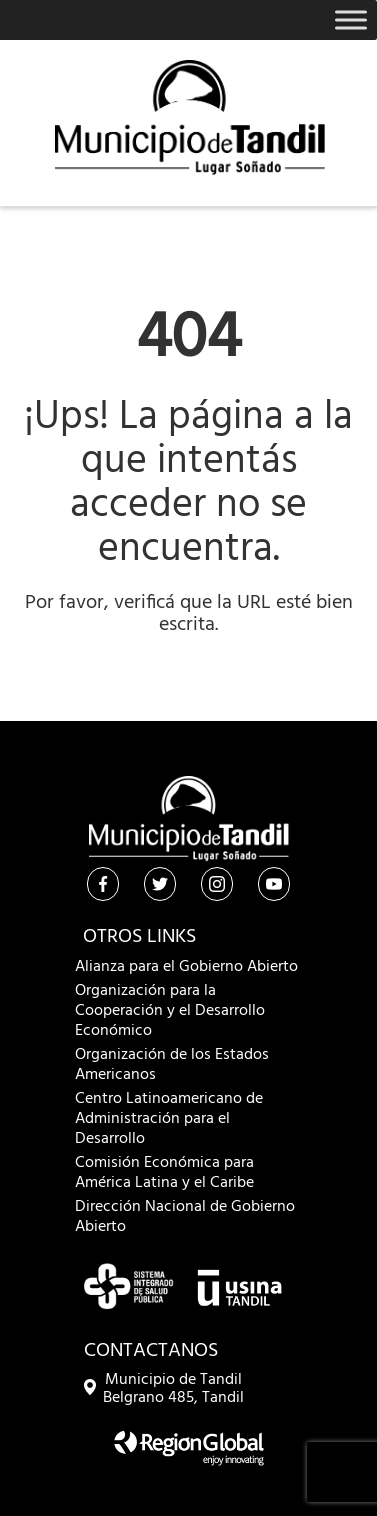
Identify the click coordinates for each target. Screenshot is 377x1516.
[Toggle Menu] (351, 19)
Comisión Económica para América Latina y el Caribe (164, 1173)
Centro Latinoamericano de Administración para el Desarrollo (169, 1119)
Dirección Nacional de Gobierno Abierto (185, 1217)
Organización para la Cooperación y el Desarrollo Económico (170, 1011)
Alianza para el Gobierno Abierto (186, 967)
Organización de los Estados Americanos (172, 1065)
